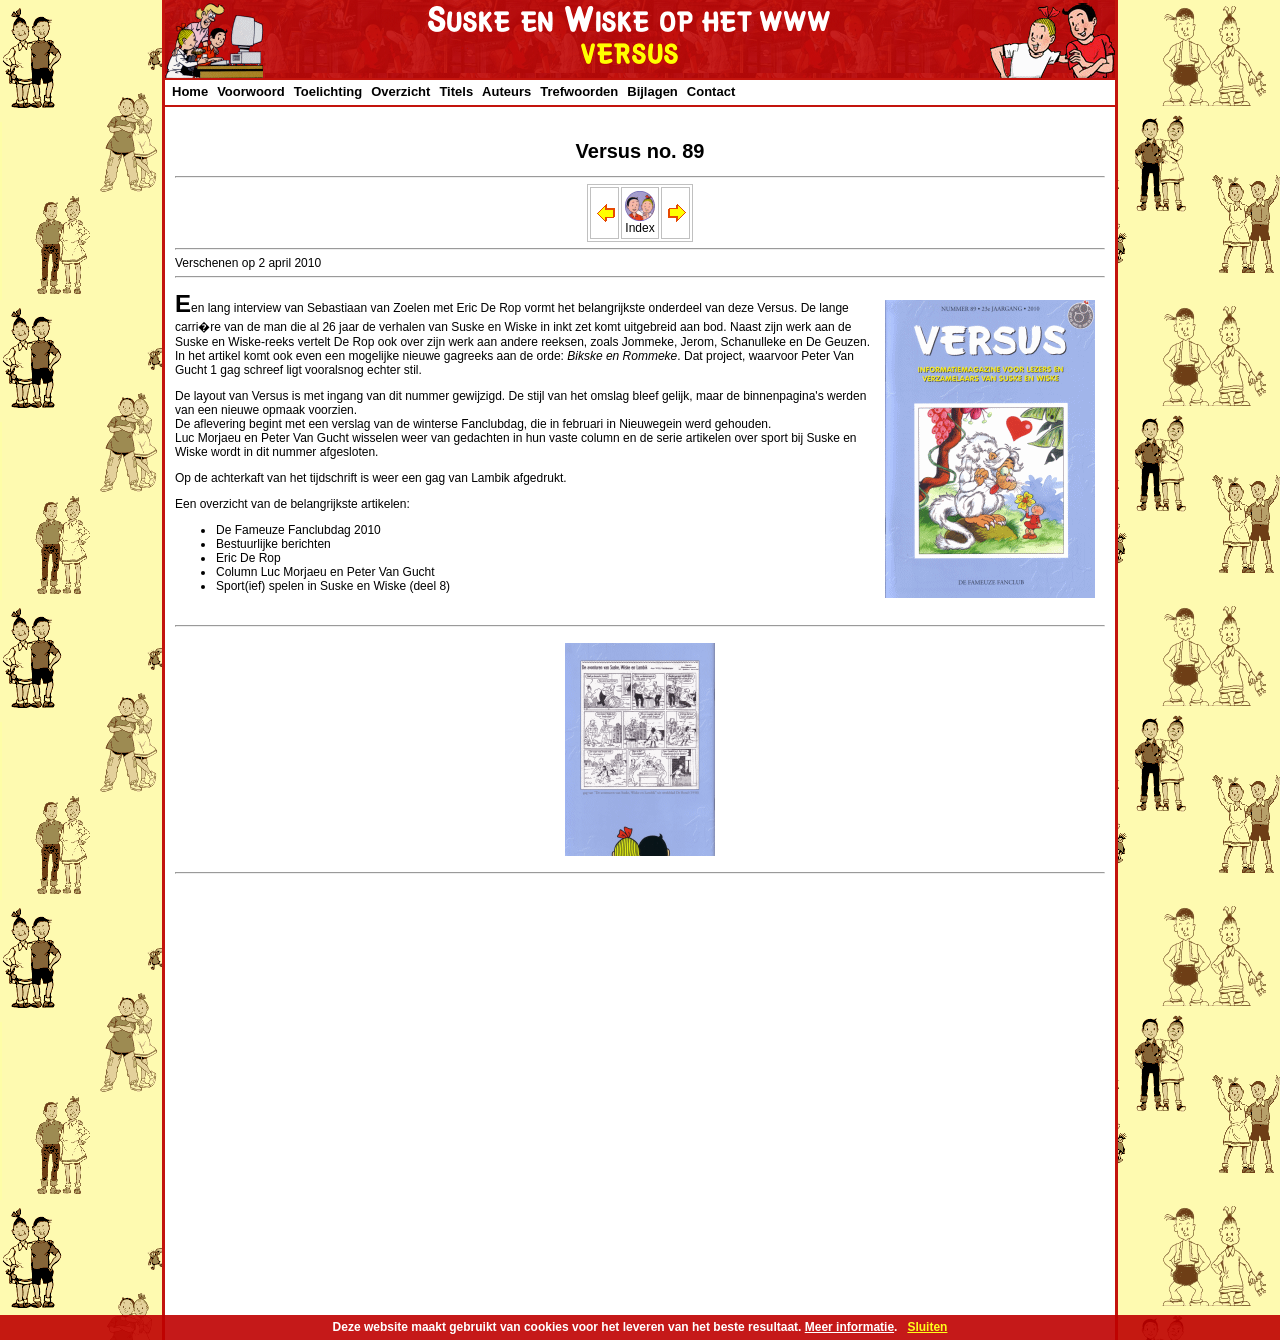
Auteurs (506, 91)
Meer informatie (849, 1327)
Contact (711, 91)
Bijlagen (652, 91)
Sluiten (927, 1327)
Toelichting (328, 91)
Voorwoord (251, 91)
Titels (456, 91)
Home (190, 91)
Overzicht (400, 91)
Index (640, 222)
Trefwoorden (579, 91)
